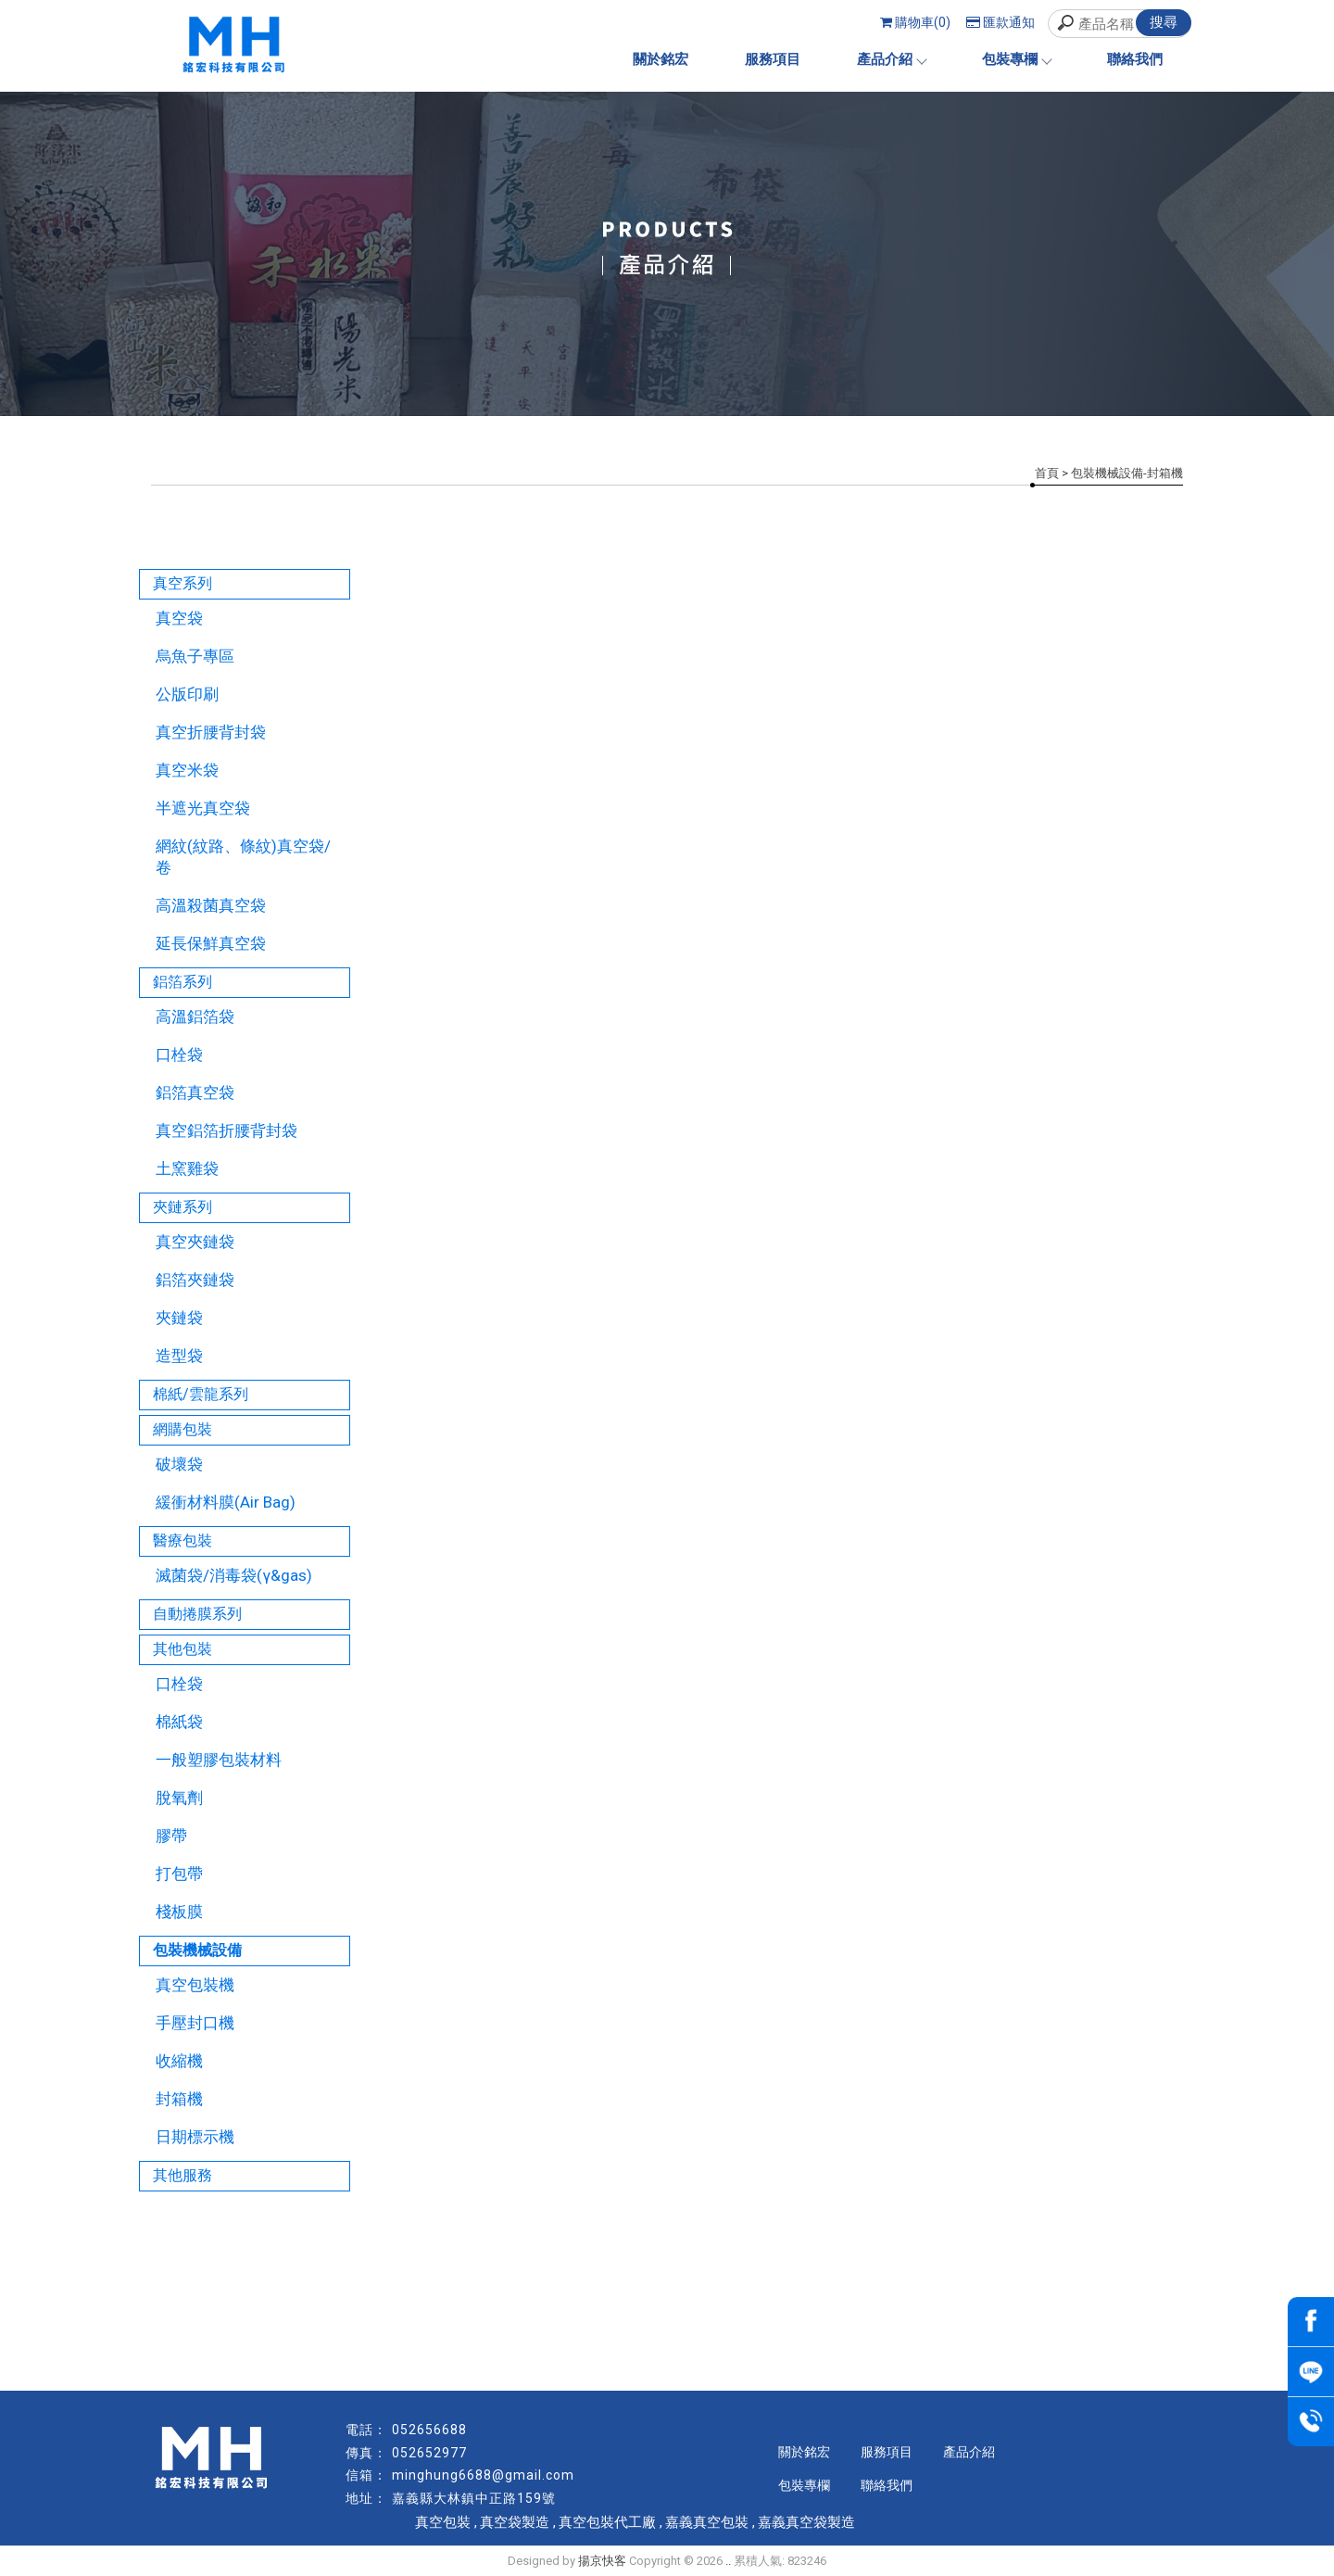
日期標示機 (195, 2137)
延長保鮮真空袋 (211, 943)
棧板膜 (179, 1911)
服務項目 (772, 59)
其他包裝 (182, 1649)
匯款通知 (1000, 22)
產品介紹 (891, 59)
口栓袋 (179, 1054)
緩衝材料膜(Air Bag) (226, 1502)
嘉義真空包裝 (707, 2522)
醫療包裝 (182, 1540)
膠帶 (171, 1835)
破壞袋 (179, 1464)
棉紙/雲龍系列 (200, 1394)
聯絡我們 (1135, 59)
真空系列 (182, 583)
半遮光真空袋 (203, 808)
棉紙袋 (179, 1721)
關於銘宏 (660, 59)
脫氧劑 (179, 1797)
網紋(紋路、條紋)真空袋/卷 (243, 857)
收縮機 (179, 2061)
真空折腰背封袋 (211, 732)
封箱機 (179, 2099)
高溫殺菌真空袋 (211, 905)
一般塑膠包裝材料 (219, 1759)
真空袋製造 (514, 2522)
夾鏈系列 (182, 1207)
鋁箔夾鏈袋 (195, 1279)
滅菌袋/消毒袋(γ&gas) (234, 1575)
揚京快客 (602, 2561)
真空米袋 (187, 770)
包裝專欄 (1016, 59)
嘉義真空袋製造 (806, 2522)
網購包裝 (182, 1429)
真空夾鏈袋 (195, 1241)
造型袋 (179, 1355)
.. (728, 2561)
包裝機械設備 (197, 1950)
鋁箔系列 (182, 982)
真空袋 (179, 618)
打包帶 (179, 1873)
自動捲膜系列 (197, 1614)
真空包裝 (443, 2522)
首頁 (1047, 473)
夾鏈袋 (179, 1317)
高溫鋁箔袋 (195, 1016)
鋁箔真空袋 (195, 1092)
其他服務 (182, 2175)
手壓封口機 (195, 2023)
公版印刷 (187, 694)
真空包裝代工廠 (607, 2522)
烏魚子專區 (195, 656)
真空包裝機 (195, 1985)
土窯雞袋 (187, 1168)
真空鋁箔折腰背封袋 (226, 1130)
